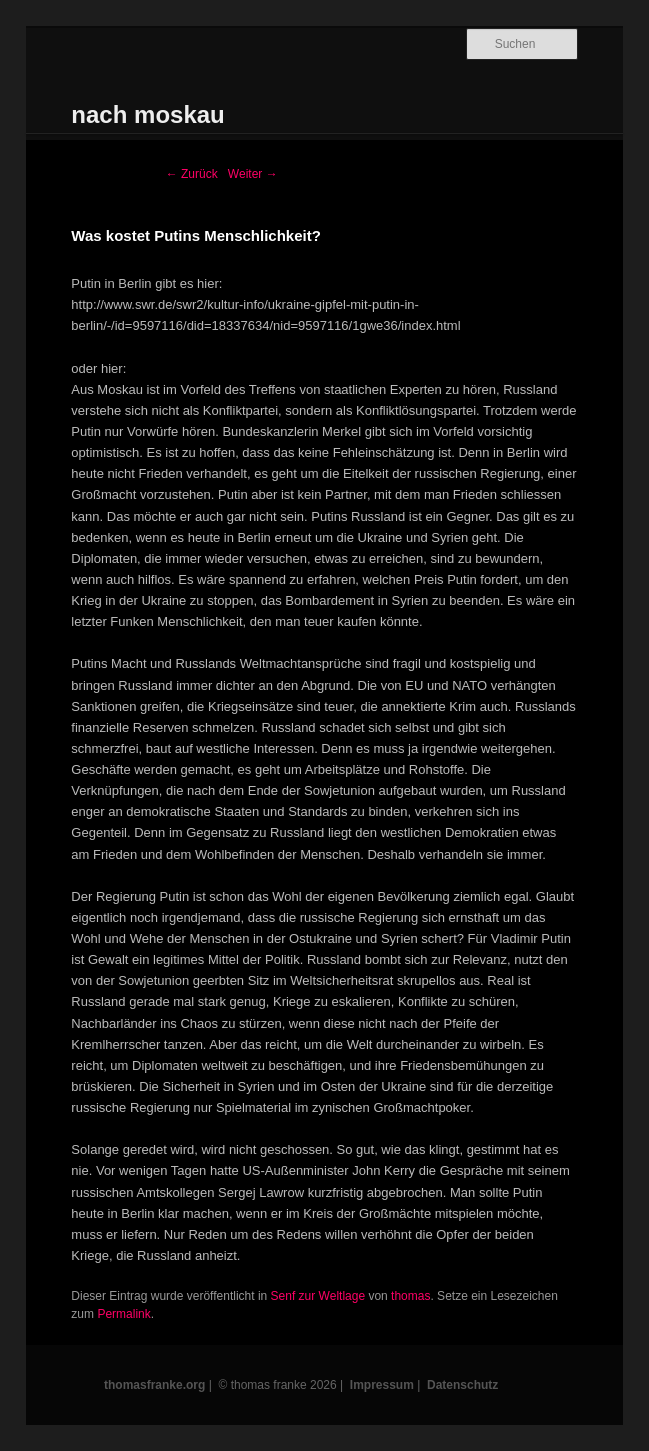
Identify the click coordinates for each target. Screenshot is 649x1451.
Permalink (123, 1314)
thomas (410, 1296)
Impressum (382, 1385)
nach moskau (147, 114)
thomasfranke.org (154, 1385)
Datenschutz (462, 1385)
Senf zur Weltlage (318, 1296)
